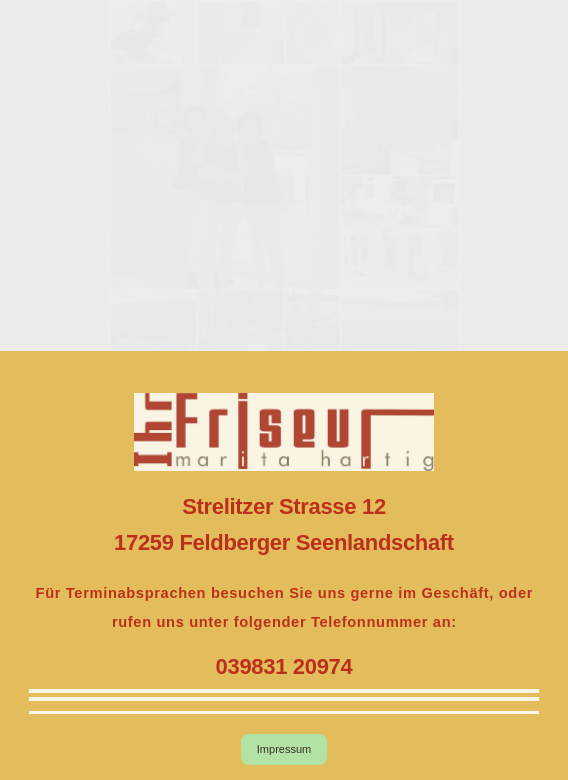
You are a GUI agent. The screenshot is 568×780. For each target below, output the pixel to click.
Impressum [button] (284, 749)
